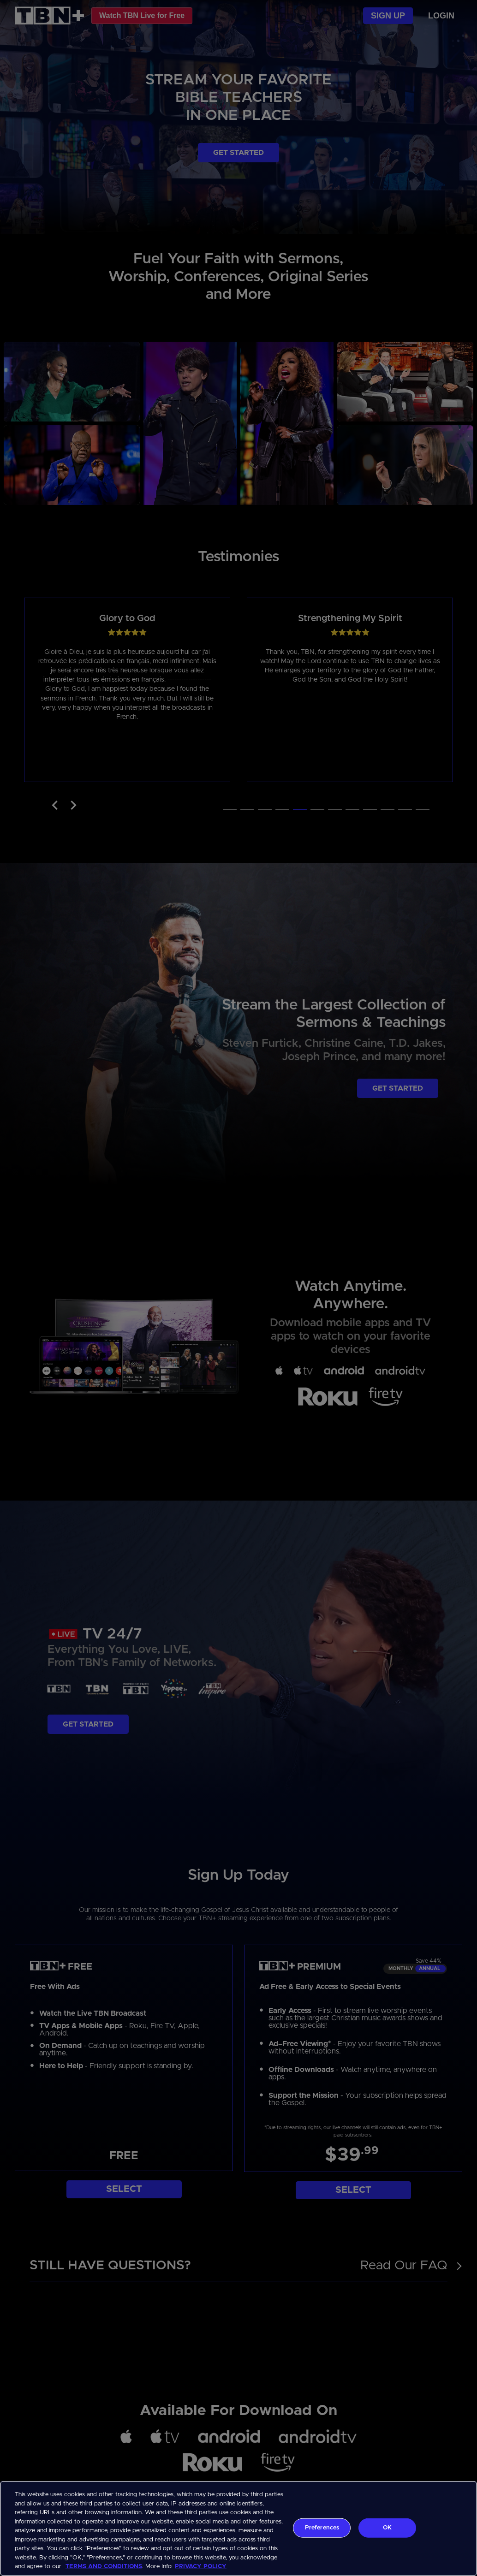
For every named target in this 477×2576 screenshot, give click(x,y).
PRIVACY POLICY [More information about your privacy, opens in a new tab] (201, 2567)
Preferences (322, 2528)
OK (387, 2528)
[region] (238, 2528)
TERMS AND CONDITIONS (104, 2567)
